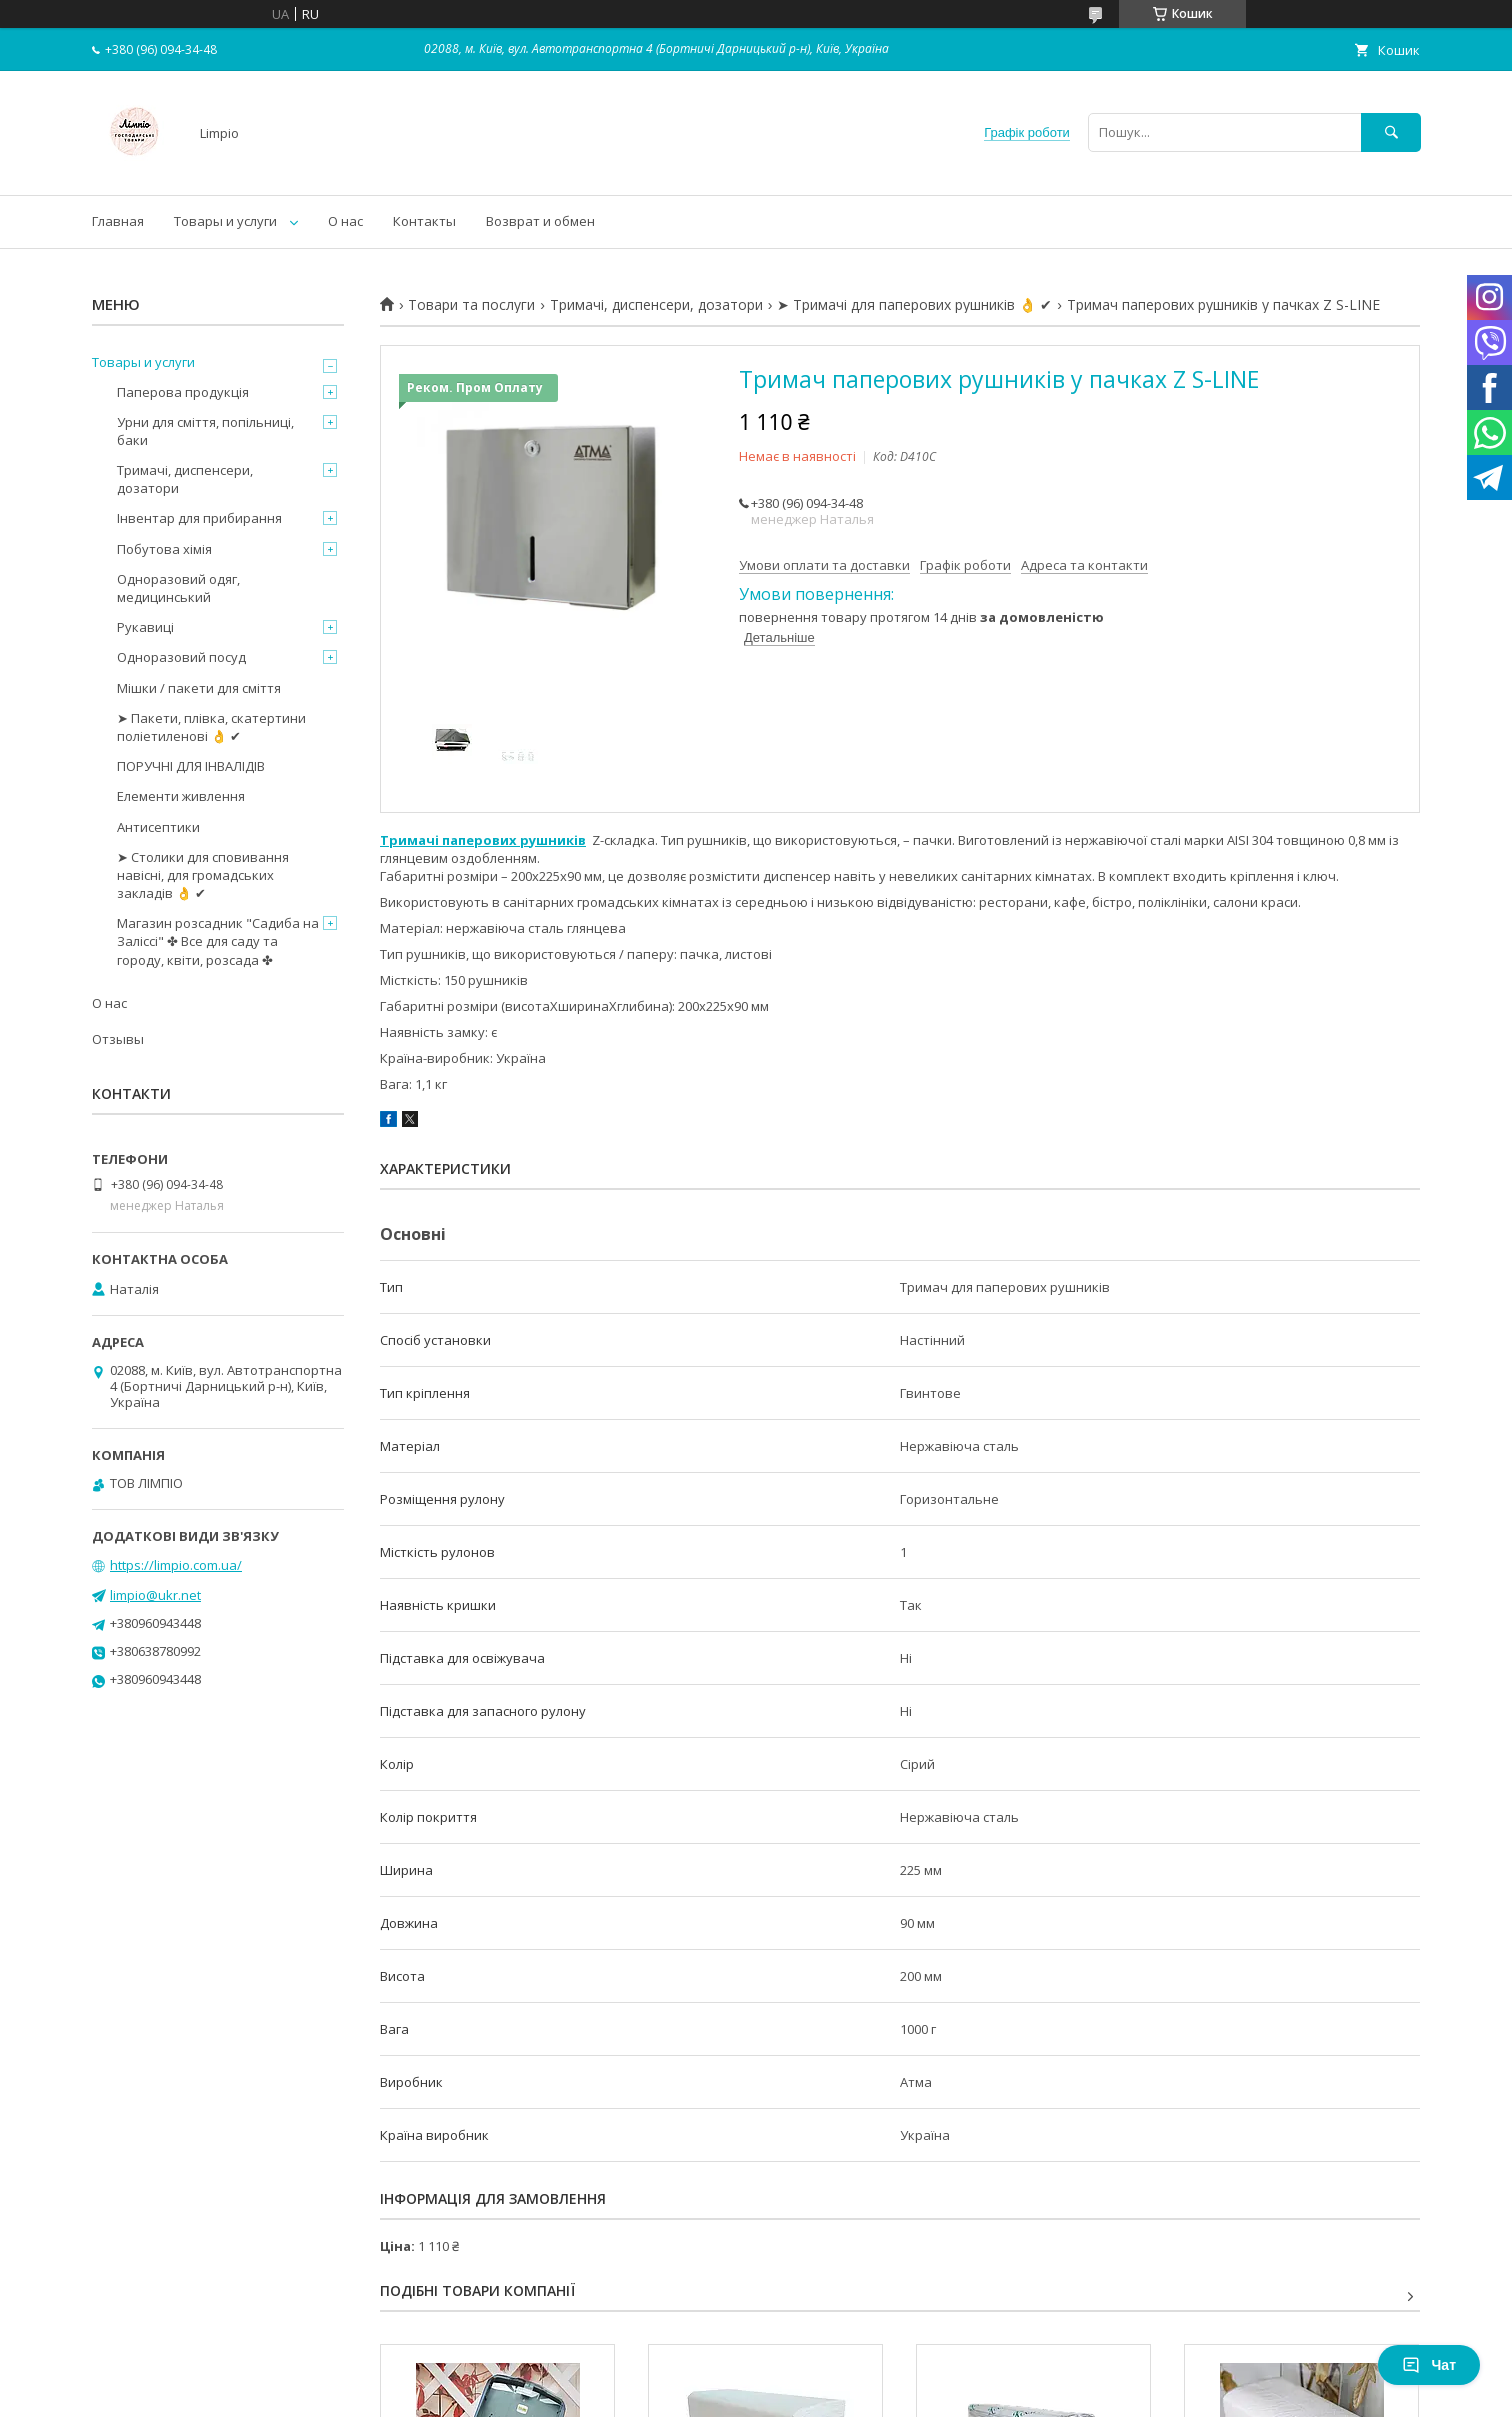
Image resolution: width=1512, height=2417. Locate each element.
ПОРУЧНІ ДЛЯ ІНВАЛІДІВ (191, 766)
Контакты (424, 221)
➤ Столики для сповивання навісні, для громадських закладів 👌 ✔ (203, 875)
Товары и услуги (225, 221)
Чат (1429, 2365)
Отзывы (118, 1039)
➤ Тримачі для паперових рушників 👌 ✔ (914, 305)
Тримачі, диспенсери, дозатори (656, 305)
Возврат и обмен (540, 221)
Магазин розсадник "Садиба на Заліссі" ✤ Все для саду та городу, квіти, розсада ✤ (218, 941)
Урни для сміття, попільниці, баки (205, 431)
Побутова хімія (164, 549)
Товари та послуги (471, 305)
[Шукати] (1391, 132)
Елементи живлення (181, 796)
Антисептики (158, 827)
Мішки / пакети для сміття (199, 688)
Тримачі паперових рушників (483, 840)
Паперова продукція (183, 392)
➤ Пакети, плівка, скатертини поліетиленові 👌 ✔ (211, 727)
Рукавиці (145, 627)
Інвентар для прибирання (199, 518)
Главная (118, 221)
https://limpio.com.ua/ (176, 1565)
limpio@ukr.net (155, 1595)
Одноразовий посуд (181, 657)
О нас (345, 221)
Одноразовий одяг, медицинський (178, 588)
